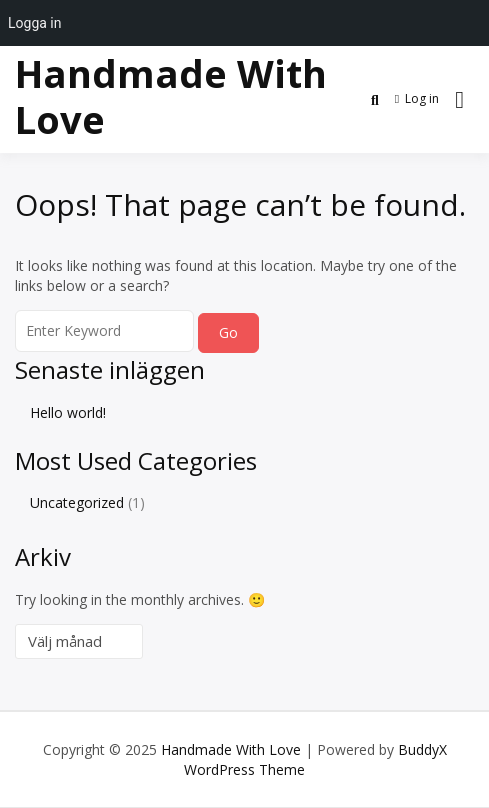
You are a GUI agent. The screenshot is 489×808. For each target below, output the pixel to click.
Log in (417, 98)
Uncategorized (77, 502)
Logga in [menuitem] (34, 23)
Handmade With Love (171, 96)
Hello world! (68, 412)
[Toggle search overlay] (375, 100)
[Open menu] (459, 100)
